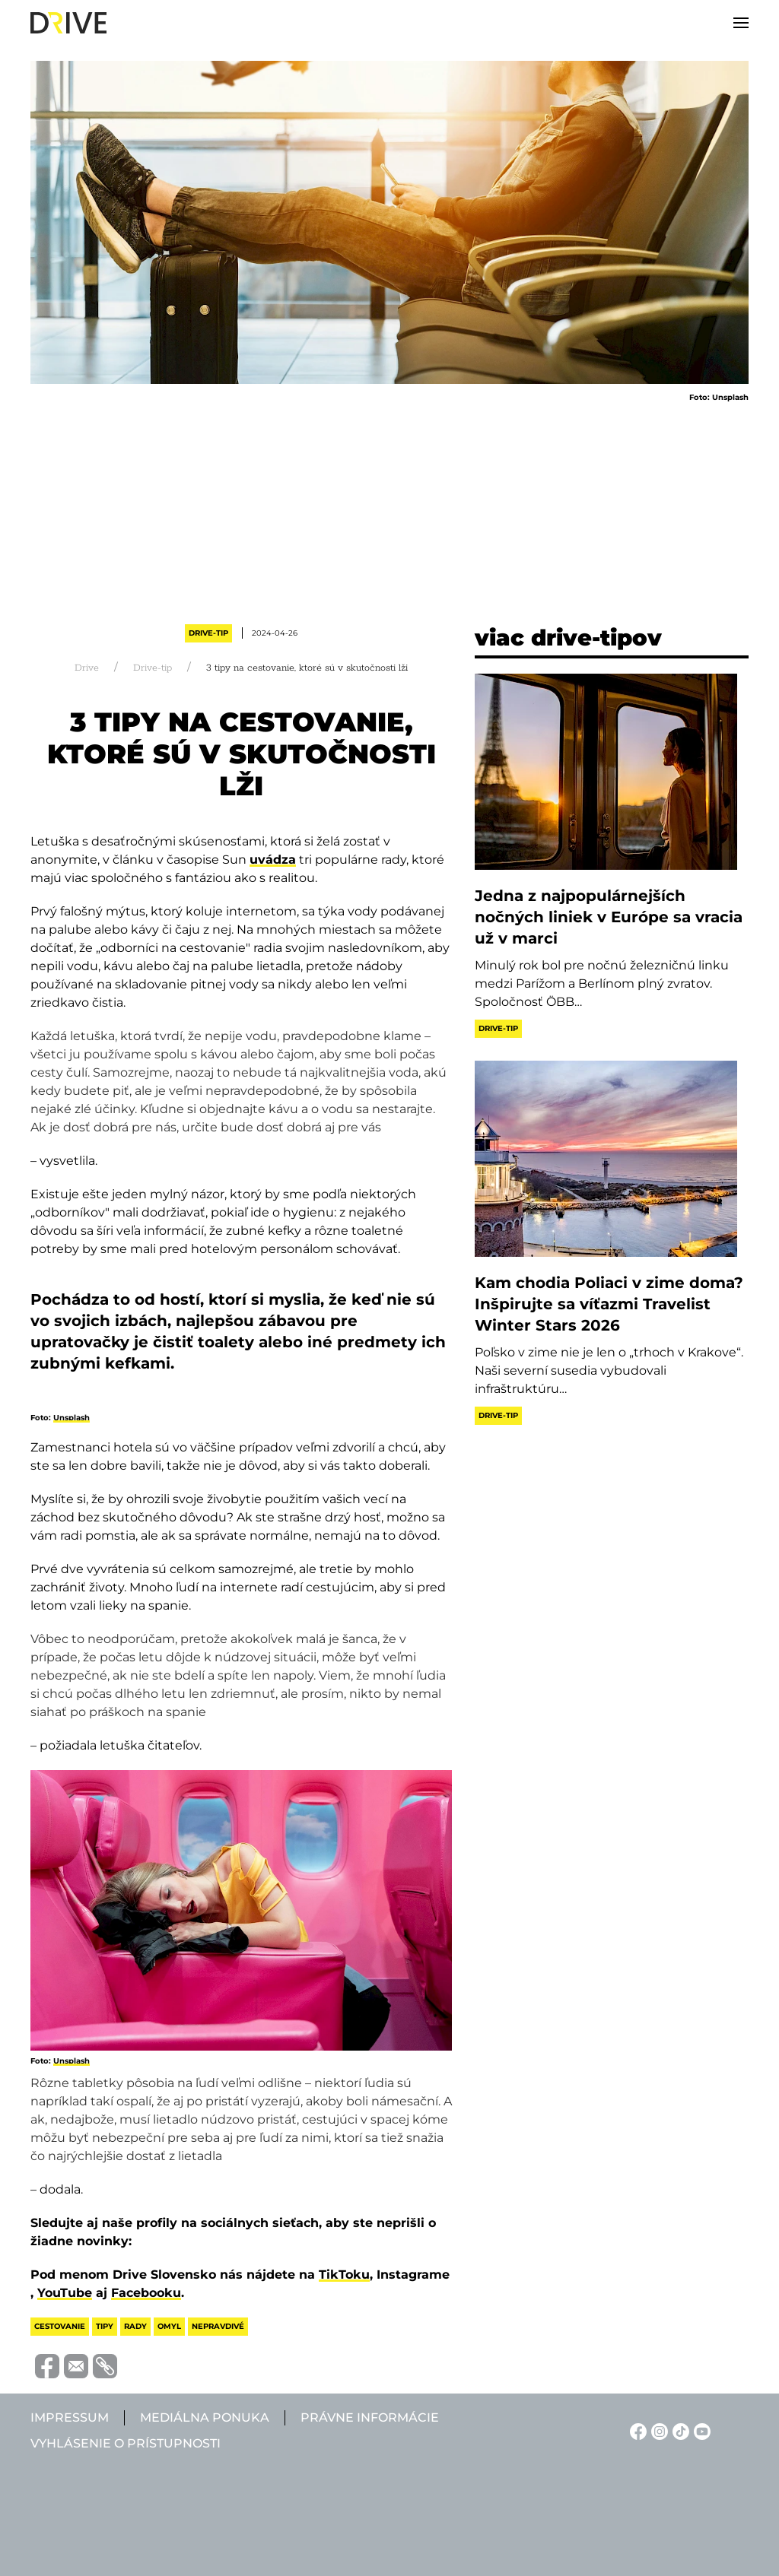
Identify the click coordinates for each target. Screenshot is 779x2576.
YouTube (64, 2293)
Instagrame (413, 2274)
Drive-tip (208, 633)
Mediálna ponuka (204, 2417)
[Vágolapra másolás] (102, 2366)
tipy (104, 2326)
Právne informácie (369, 2417)
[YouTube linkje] (700, 2430)
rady (135, 2326)
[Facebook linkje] (636, 2430)
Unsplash (71, 1418)
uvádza (273, 859)
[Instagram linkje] (657, 2430)
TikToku (344, 2274)
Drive (87, 668)
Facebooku (146, 2293)
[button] (741, 23)
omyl (169, 2326)
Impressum (69, 2417)
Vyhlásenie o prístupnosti (125, 2443)
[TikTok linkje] (678, 2430)
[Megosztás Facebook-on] (44, 2365)
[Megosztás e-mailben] (73, 2365)
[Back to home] (68, 23)
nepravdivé (218, 2326)
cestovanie (59, 2326)
